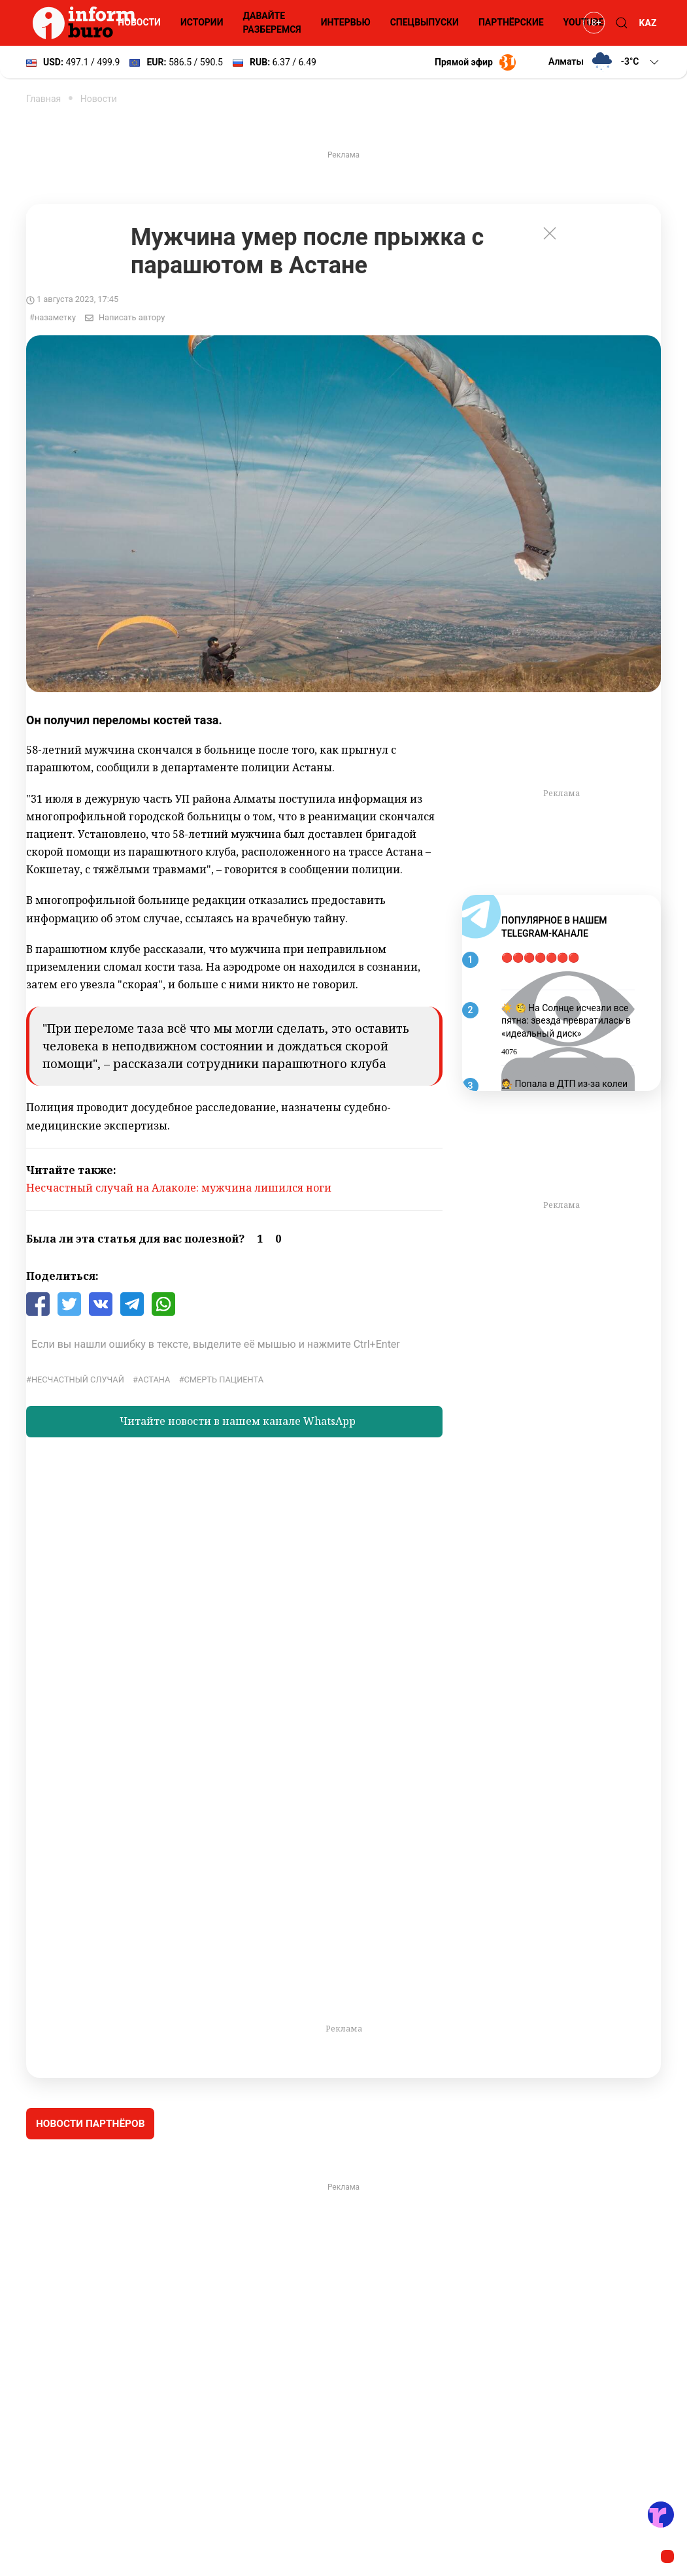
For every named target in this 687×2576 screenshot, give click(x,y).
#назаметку (52, 317)
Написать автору (132, 317)
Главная (43, 98)
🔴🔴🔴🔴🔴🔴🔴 (540, 957)
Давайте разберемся (272, 22)
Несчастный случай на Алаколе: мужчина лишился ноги (178, 1187)
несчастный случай (77, 1379)
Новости (139, 22)
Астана (154, 1379)
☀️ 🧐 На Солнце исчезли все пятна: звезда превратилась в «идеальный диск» (566, 1021)
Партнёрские (511, 22)
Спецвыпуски (424, 22)
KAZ (648, 23)
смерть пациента (223, 1379)
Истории (202, 22)
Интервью (346, 22)
